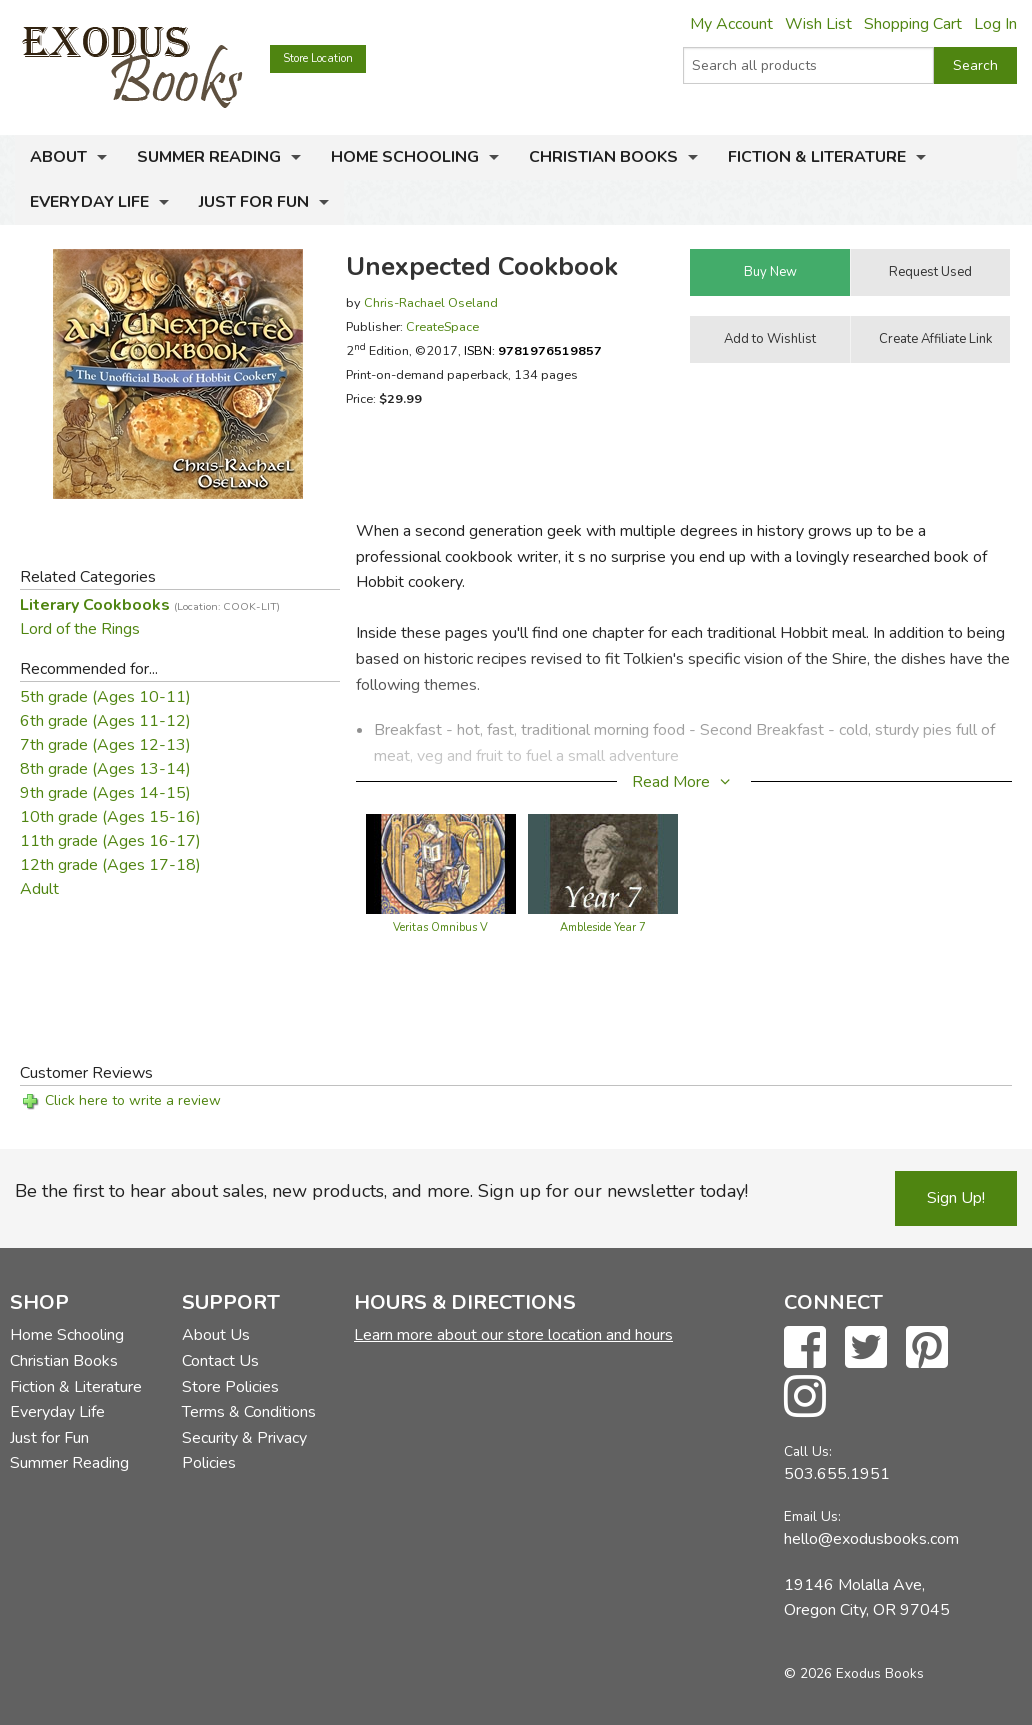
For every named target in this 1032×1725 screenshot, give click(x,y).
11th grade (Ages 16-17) (110, 841)
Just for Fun (254, 202)
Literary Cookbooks (150, 605)
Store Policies (230, 1387)
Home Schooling (405, 157)
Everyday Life (89, 202)
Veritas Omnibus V (440, 927)
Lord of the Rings (80, 629)
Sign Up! (956, 1198)
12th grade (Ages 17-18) (110, 865)
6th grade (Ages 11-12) (105, 721)
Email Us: (812, 1516)
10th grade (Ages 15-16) (110, 817)
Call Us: (808, 1451)
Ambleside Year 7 (603, 927)
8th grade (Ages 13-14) (105, 769)
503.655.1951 (837, 1474)
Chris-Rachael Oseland (431, 302)
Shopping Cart (913, 24)
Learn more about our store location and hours (513, 1335)
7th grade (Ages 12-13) (105, 745)
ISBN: (533, 350)
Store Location (318, 58)
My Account (731, 24)
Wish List (818, 24)
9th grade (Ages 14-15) (105, 793)
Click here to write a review (133, 1100)
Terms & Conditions (249, 1412)
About (58, 157)
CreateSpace (442, 326)
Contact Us (220, 1361)
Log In (995, 24)
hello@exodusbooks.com (871, 1539)
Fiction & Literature (817, 157)
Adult (39, 889)
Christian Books (603, 157)
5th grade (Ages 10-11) (105, 697)
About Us (216, 1335)
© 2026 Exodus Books (854, 1673)
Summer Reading (209, 157)
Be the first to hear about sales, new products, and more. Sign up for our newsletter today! (381, 1191)
